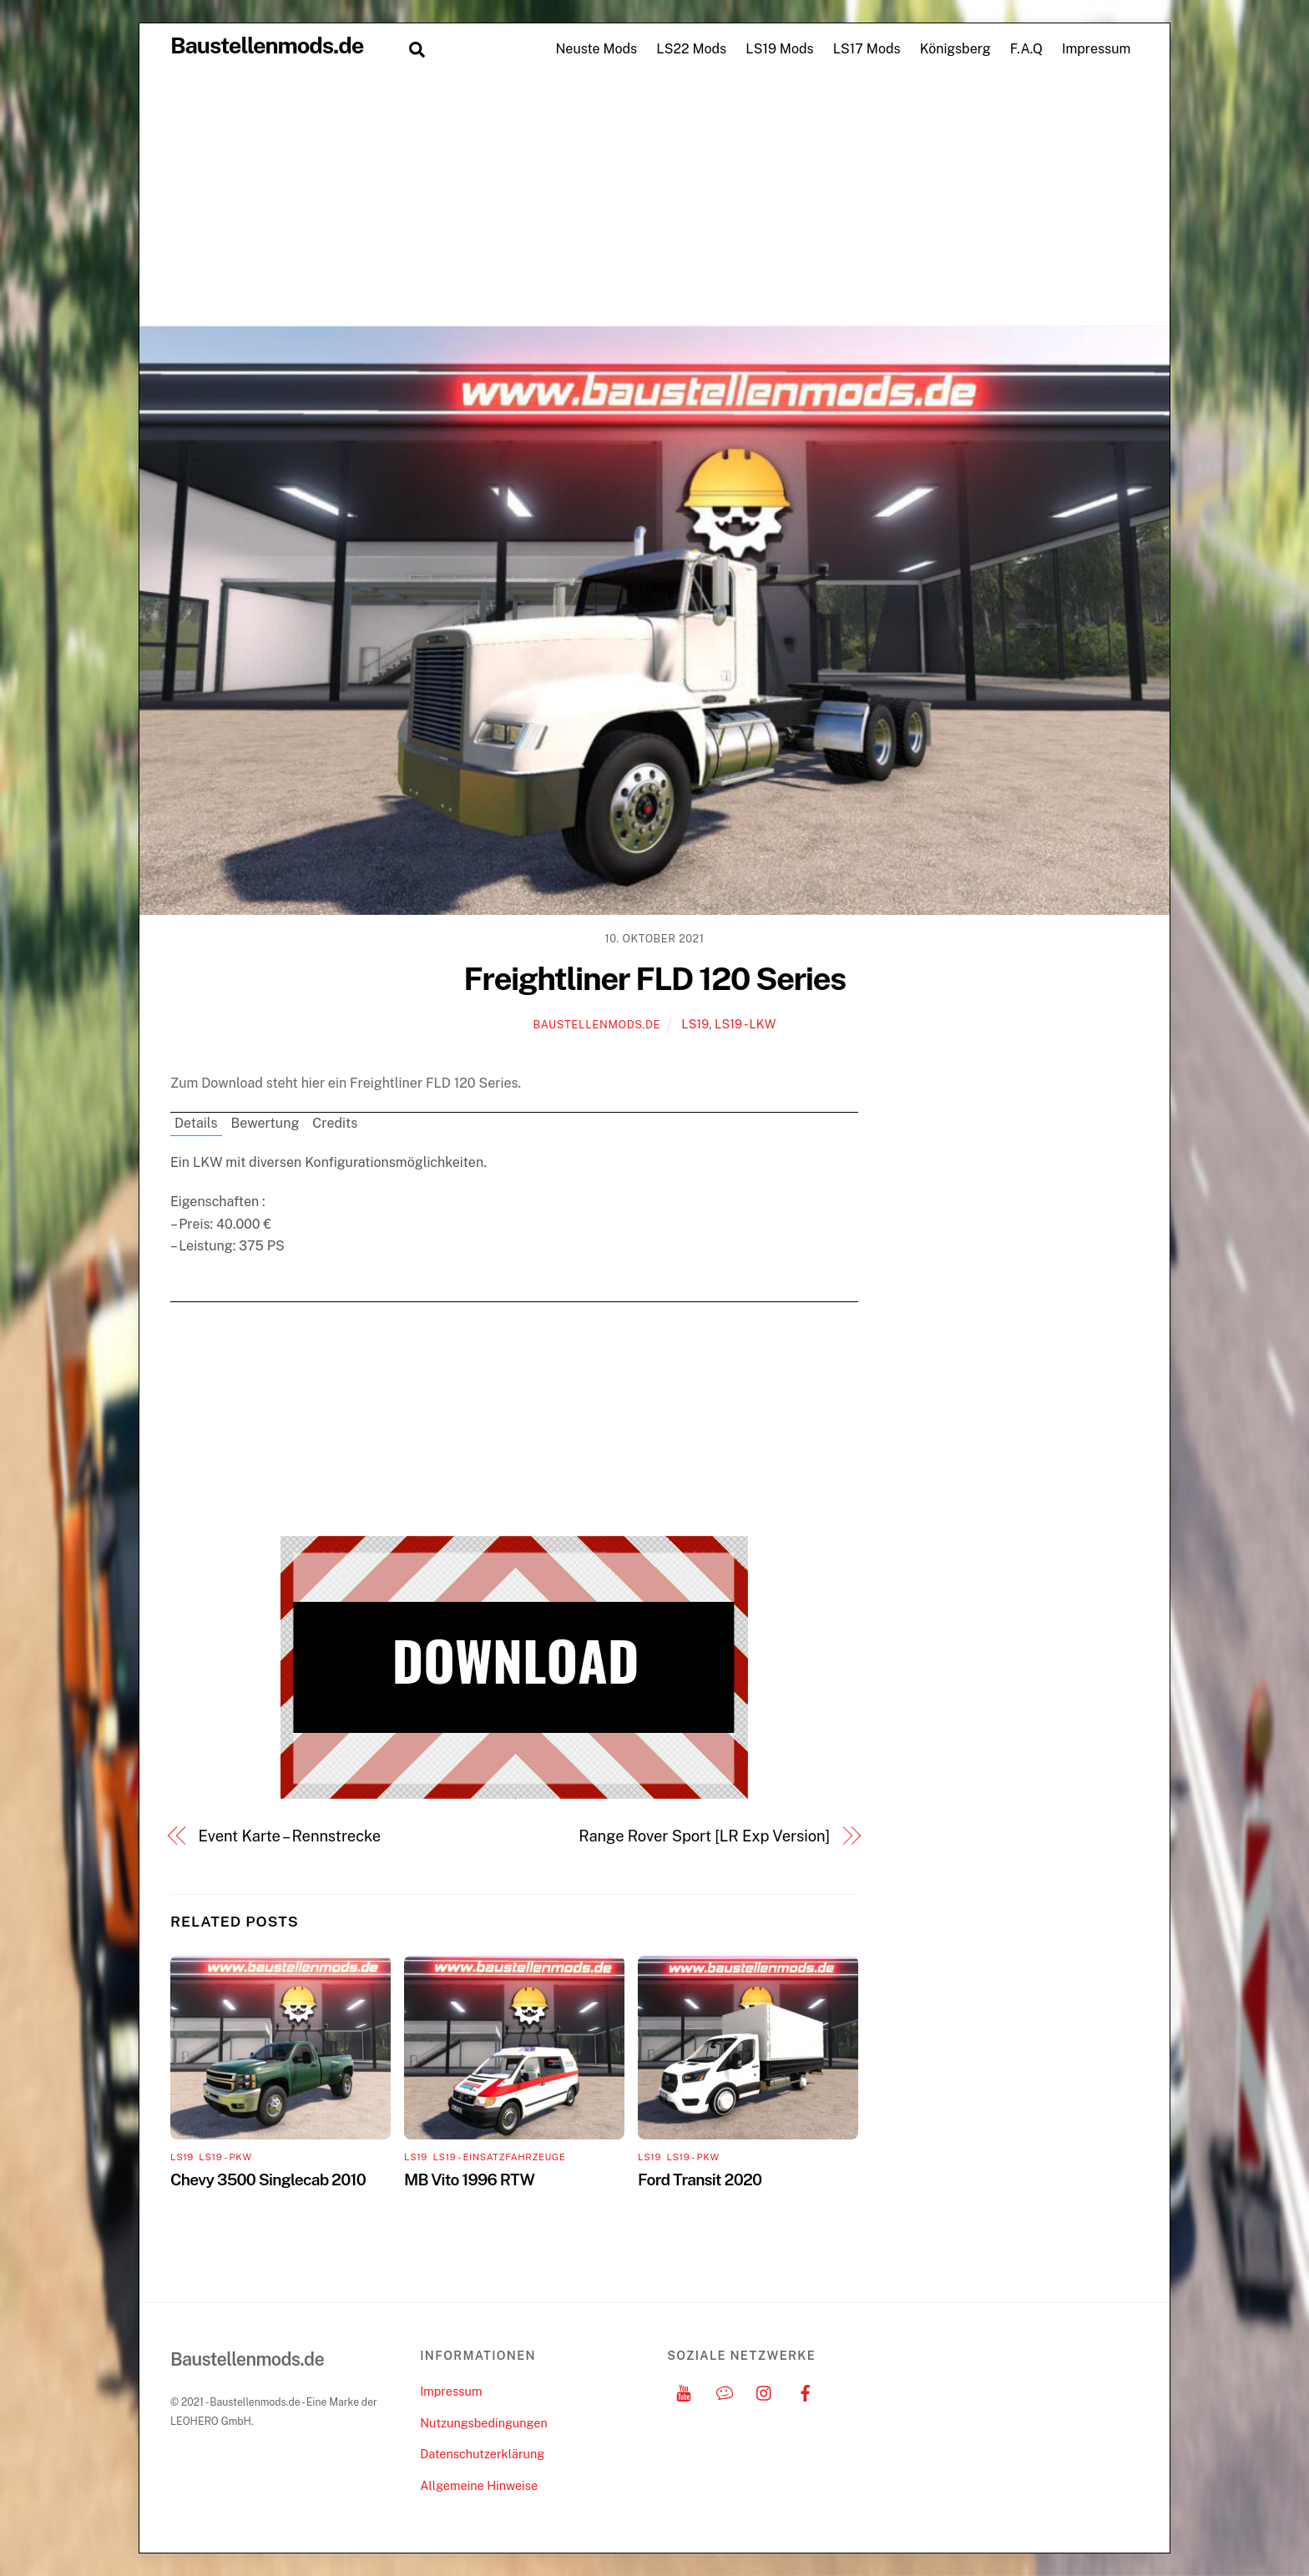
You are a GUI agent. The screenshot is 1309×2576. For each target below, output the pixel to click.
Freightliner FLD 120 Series (654, 979)
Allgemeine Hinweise (479, 2485)
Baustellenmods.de (596, 1024)
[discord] (724, 2391)
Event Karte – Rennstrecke (290, 1836)
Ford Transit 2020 (699, 2179)
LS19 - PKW (225, 2157)
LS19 (695, 1024)
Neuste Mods (596, 49)
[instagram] (764, 2391)
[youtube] (683, 2391)
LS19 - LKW (745, 1024)
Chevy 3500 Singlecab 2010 (268, 2179)
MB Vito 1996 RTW (469, 2179)
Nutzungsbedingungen (483, 2423)
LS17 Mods (867, 49)
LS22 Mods (691, 49)
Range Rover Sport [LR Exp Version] (704, 1836)
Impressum (1096, 49)
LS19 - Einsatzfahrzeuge (498, 2157)
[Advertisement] (654, 200)
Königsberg (955, 49)
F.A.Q (1026, 49)
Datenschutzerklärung (482, 2454)
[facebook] (805, 2391)
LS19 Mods (779, 49)
